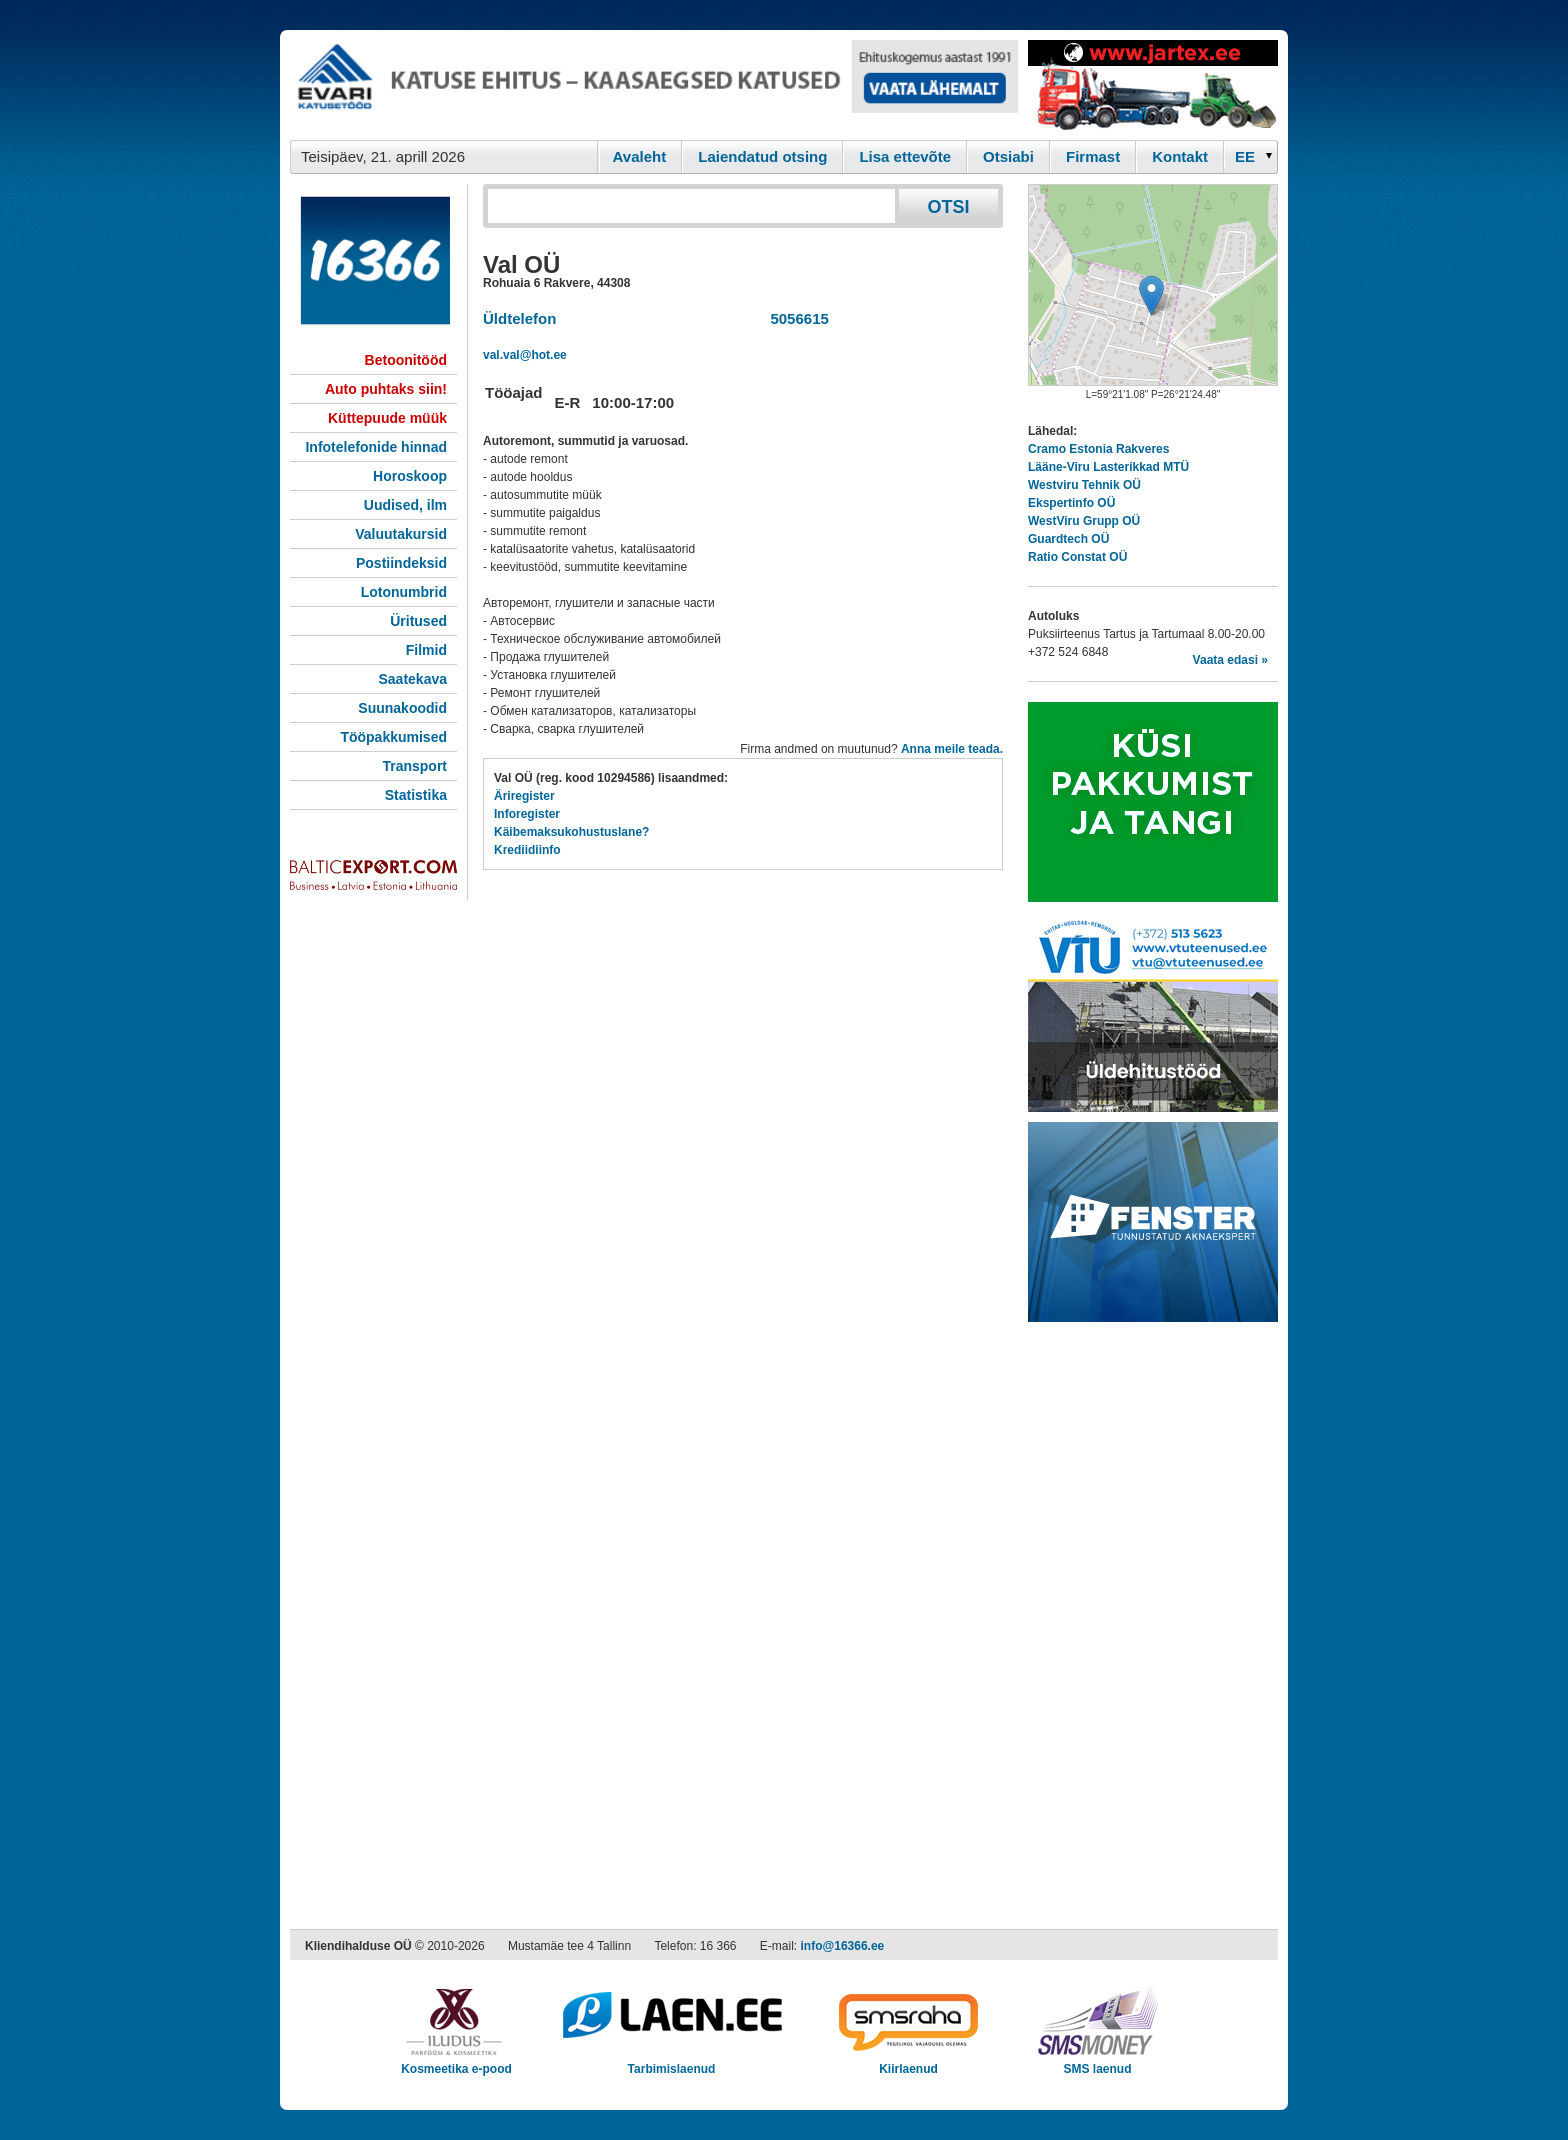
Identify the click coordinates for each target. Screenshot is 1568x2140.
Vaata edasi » (1230, 660)
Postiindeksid (401, 563)
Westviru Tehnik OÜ (1084, 485)
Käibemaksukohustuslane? (571, 832)
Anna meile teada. (952, 749)
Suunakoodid (402, 708)
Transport (414, 766)
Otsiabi (1008, 156)
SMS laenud (1097, 2062)
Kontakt (1180, 156)
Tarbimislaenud (671, 2062)
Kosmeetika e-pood (456, 2062)
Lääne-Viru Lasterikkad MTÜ (1108, 467)
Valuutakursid (401, 534)
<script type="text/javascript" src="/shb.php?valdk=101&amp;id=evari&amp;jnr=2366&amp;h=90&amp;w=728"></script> (654, 85)
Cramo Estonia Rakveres (1098, 449)
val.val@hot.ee (525, 355)
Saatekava (412, 679)
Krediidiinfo (527, 850)
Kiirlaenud (908, 2062)
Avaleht (640, 156)
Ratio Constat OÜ (1077, 557)
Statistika (416, 795)
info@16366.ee (843, 1946)
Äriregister (524, 796)
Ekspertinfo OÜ (1071, 503)
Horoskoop (410, 476)
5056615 (795, 318)
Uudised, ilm (405, 505)
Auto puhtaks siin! (386, 389)
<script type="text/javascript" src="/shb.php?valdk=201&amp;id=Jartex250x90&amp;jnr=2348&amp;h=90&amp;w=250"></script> (1153, 85)
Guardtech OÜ (1068, 539)
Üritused (418, 621)
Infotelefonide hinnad (376, 447)
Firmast (1093, 156)
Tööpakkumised (393, 737)
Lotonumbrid (404, 592)
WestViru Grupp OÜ (1084, 521)
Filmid (426, 650)
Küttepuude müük (387, 418)
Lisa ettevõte (905, 156)
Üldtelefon (519, 318)
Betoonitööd (406, 360)
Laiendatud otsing (762, 156)
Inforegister (527, 814)
